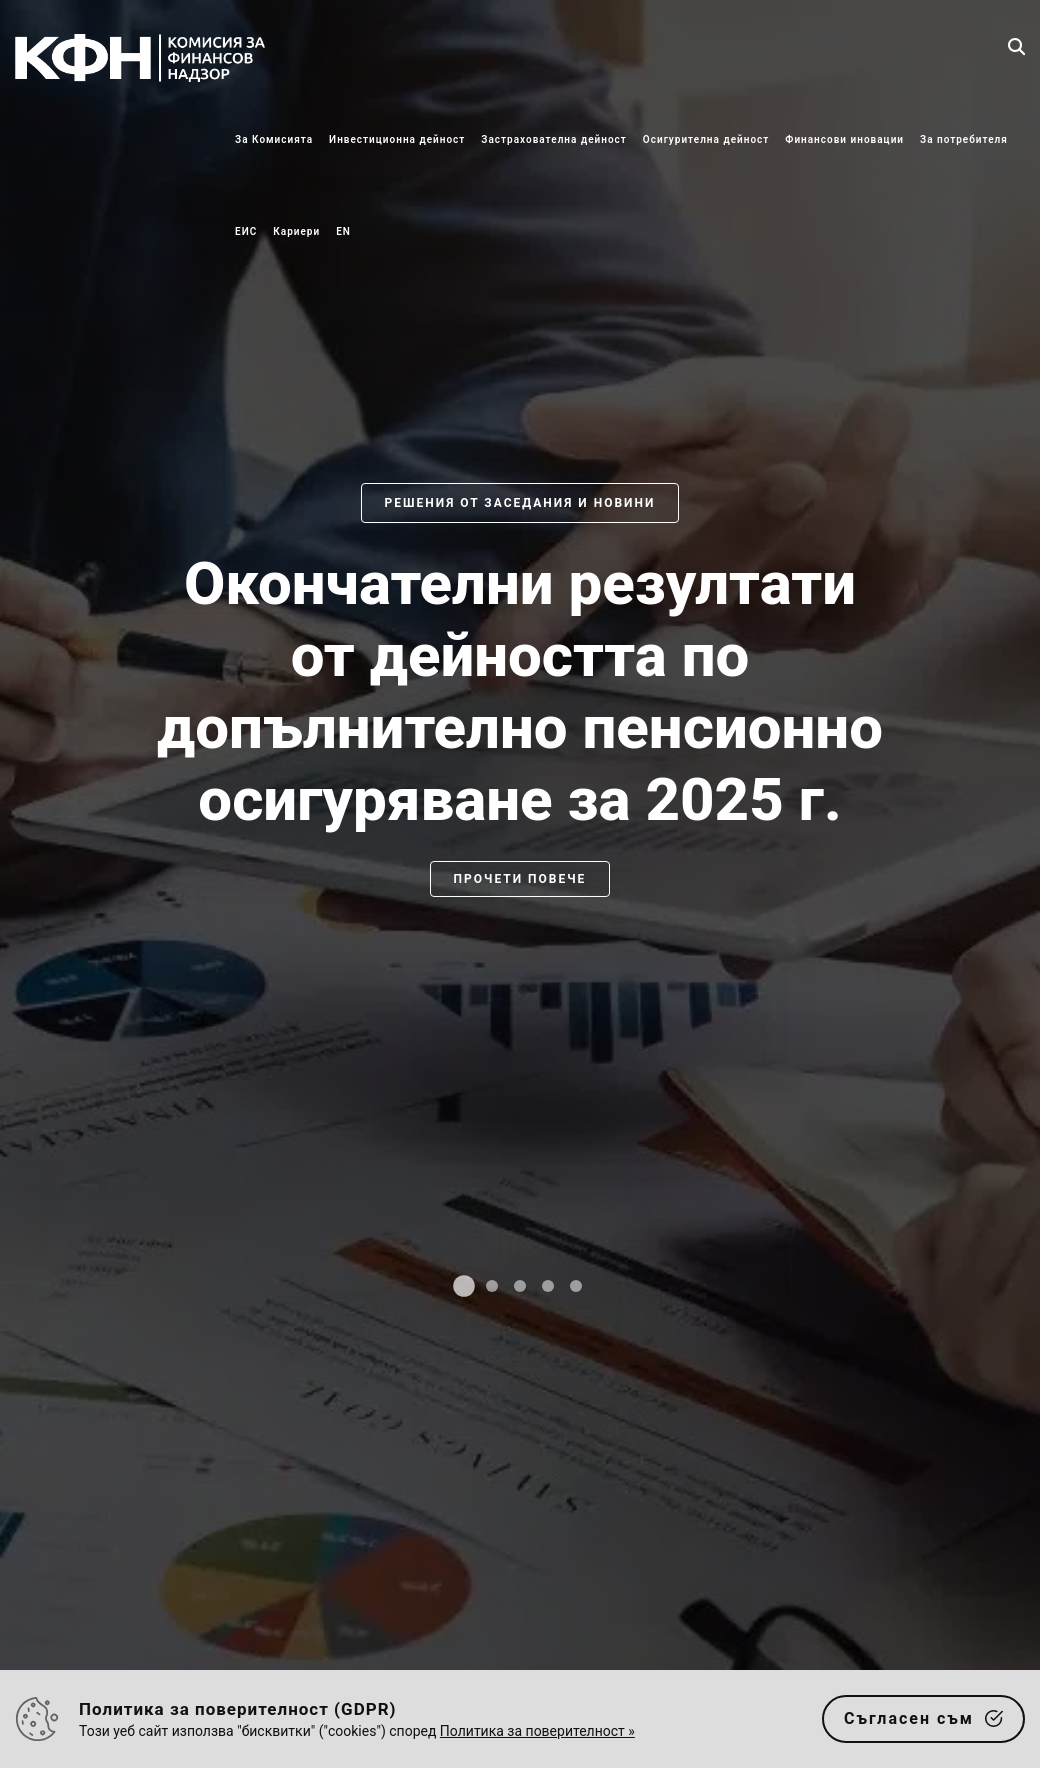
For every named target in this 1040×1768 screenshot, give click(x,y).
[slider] (520, 904)
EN (343, 231)
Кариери (296, 231)
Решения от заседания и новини (520, 503)
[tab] (464, 1286)
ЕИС (246, 231)
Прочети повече (520, 879)
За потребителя (964, 139)
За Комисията (274, 139)
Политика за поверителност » (537, 1731)
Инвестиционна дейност (397, 139)
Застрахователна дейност (553, 139)
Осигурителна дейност (706, 139)
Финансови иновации (844, 139)
